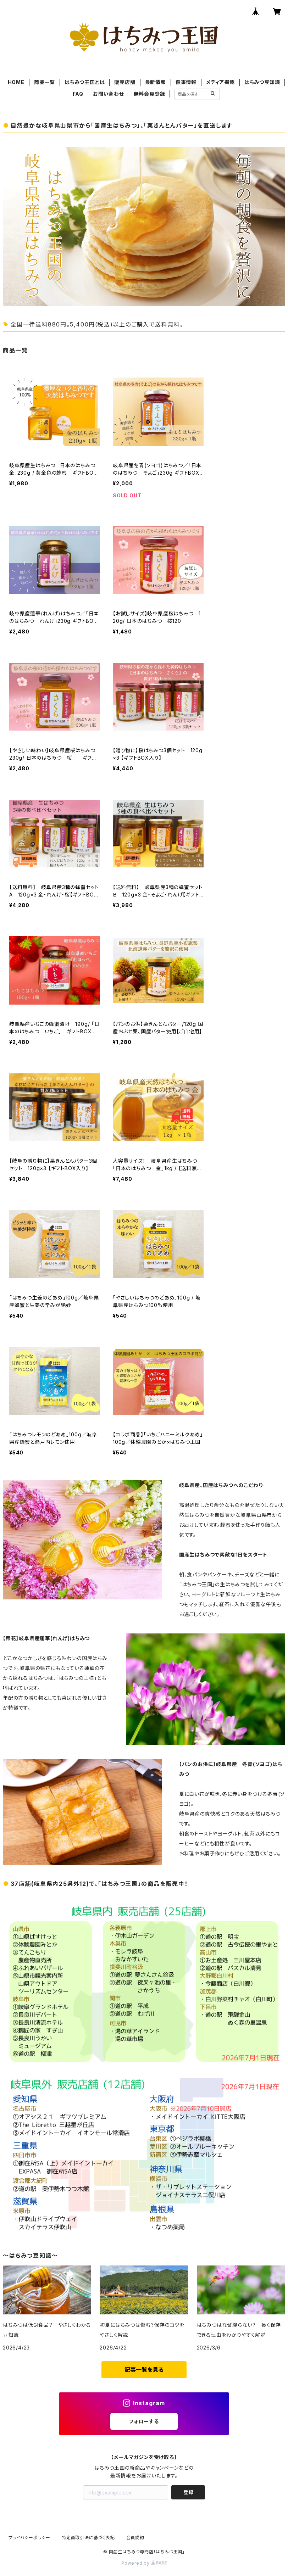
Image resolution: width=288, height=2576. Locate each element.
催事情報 (186, 82)
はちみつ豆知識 (262, 82)
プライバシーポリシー (29, 2537)
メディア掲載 (220, 82)
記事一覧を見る (144, 2369)
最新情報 (155, 82)
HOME (16, 82)
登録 (188, 2492)
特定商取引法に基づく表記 (88, 2537)
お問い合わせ (108, 94)
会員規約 (135, 2537)
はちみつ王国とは (85, 82)
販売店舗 (124, 82)
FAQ (78, 94)
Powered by (144, 2563)
